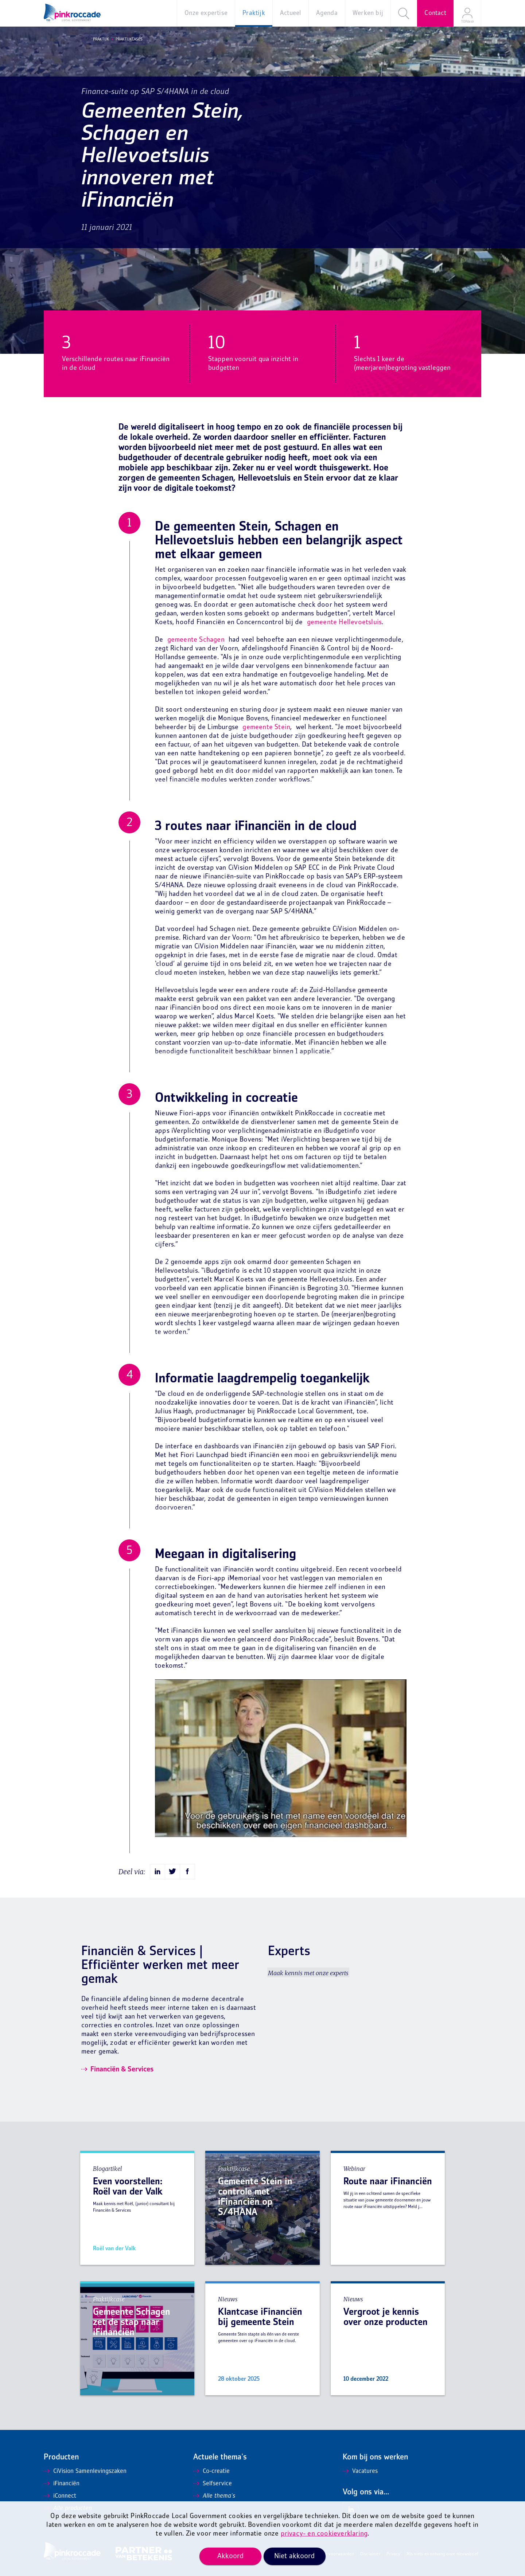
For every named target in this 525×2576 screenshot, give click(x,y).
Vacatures (360, 2471)
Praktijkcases (126, 39)
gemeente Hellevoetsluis (344, 622)
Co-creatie (211, 2471)
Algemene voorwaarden (331, 2554)
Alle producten (68, 2509)
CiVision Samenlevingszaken (85, 2471)
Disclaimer (370, 2554)
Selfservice (212, 2484)
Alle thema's (214, 2496)
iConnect (60, 2496)
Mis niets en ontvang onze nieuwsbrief (442, 2554)
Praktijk (99, 39)
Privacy (393, 2554)
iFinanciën (61, 2484)
